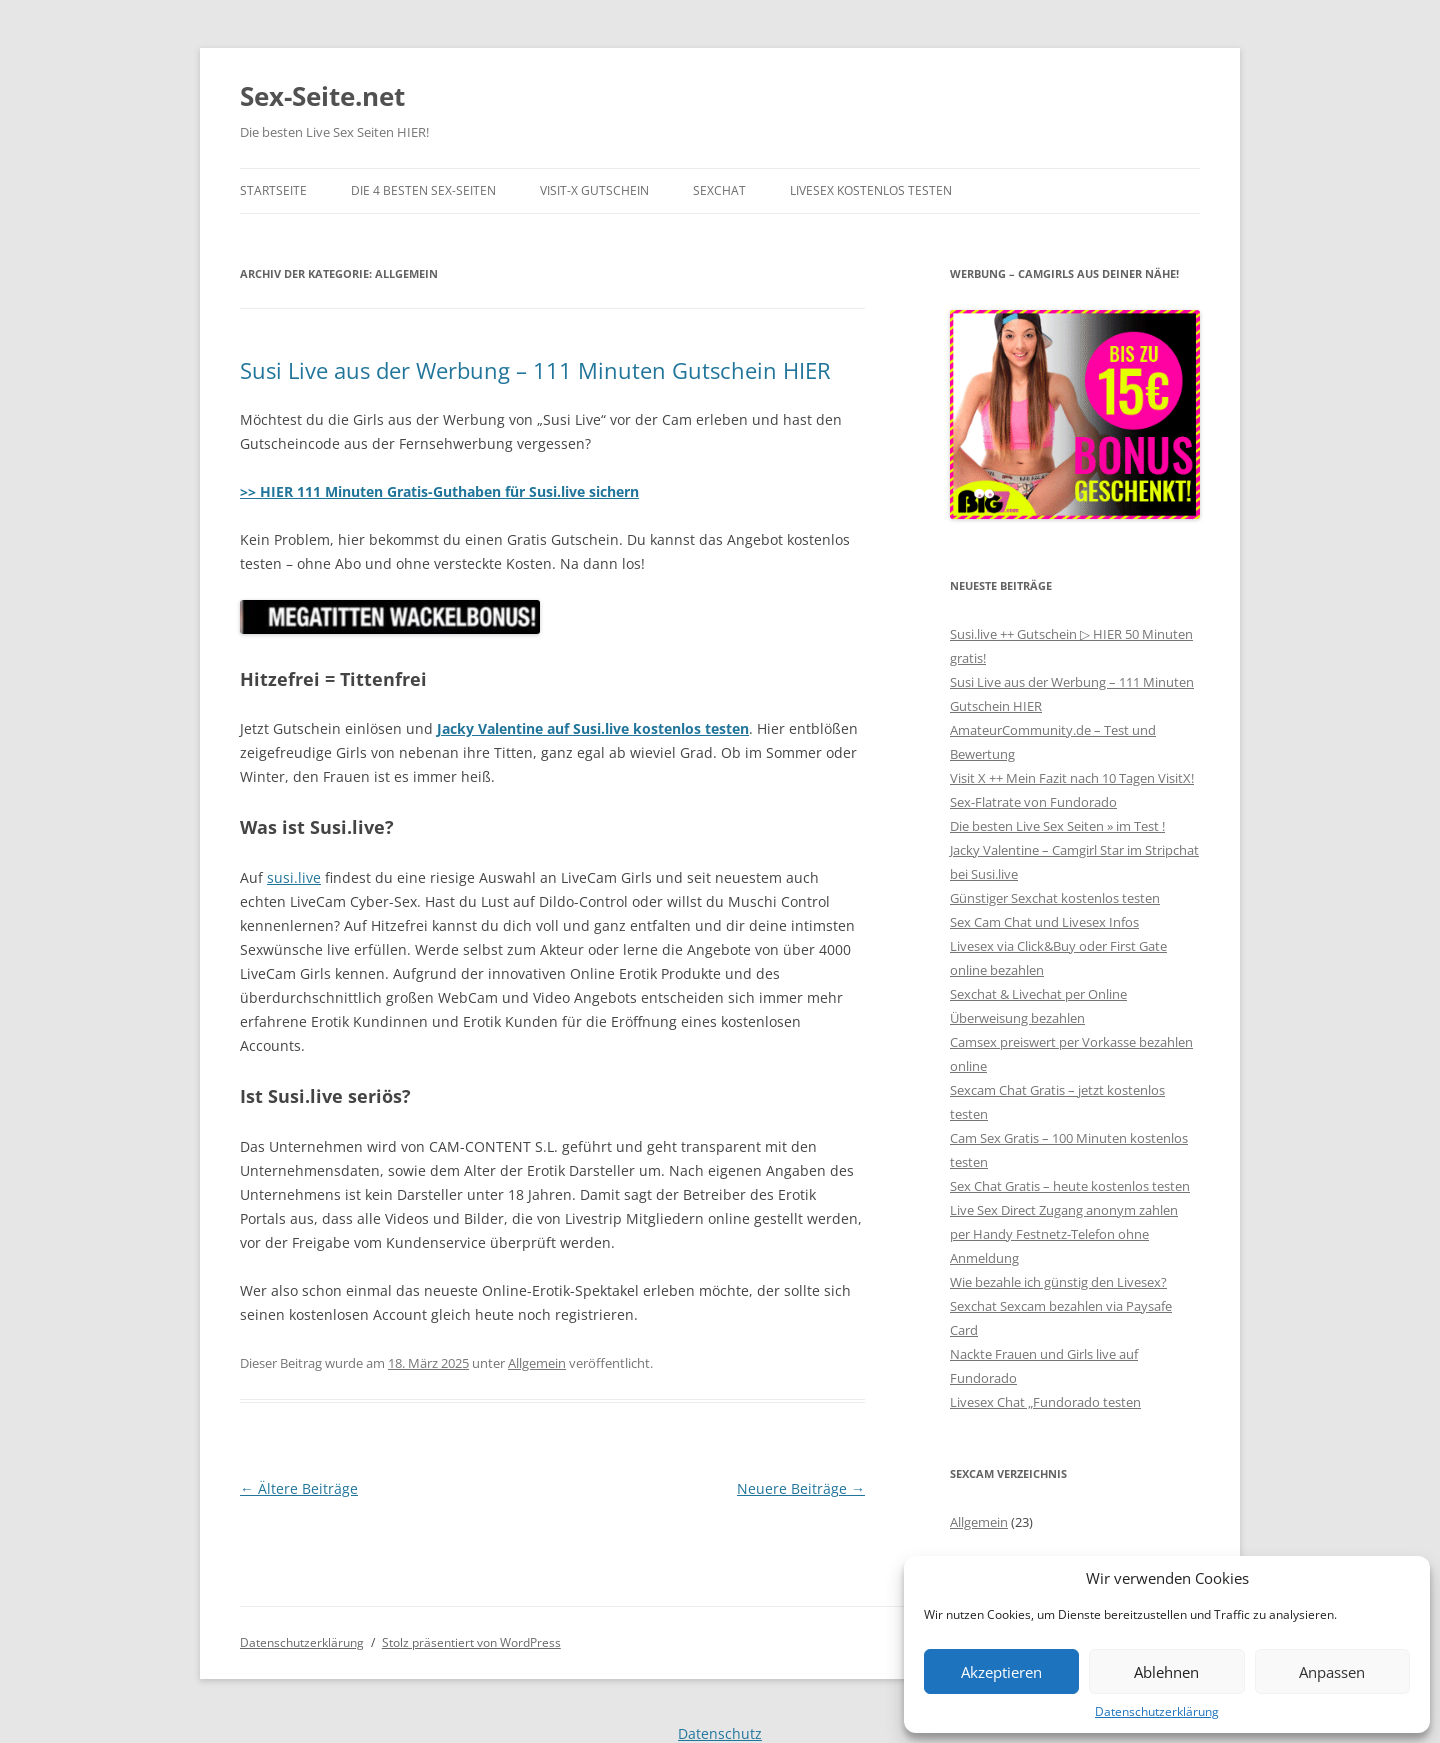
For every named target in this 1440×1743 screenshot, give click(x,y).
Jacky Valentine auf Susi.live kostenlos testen (593, 728)
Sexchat (719, 190)
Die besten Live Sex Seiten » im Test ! (1057, 826)
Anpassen (1332, 1672)
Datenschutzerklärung (1157, 1711)
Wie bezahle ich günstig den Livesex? (1058, 1282)
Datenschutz (720, 1733)
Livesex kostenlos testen (871, 190)
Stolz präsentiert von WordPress (471, 1642)
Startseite (273, 190)
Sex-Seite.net (322, 96)
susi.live (294, 877)
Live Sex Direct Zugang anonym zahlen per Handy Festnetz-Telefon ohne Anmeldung (1064, 1234)
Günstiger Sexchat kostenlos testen (1055, 898)
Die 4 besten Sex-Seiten (423, 190)
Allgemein (537, 1363)
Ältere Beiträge (299, 1488)
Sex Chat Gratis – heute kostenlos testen (1070, 1186)
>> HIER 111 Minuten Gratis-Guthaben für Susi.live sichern (439, 491)
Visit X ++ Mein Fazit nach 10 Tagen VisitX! (1072, 778)
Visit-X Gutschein (594, 190)
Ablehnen (1166, 1672)
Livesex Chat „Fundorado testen (1045, 1402)
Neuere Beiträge (801, 1488)
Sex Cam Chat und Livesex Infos (1044, 922)
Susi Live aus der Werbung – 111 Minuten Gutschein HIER (535, 370)
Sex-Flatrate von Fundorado (1033, 802)
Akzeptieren (1001, 1672)
